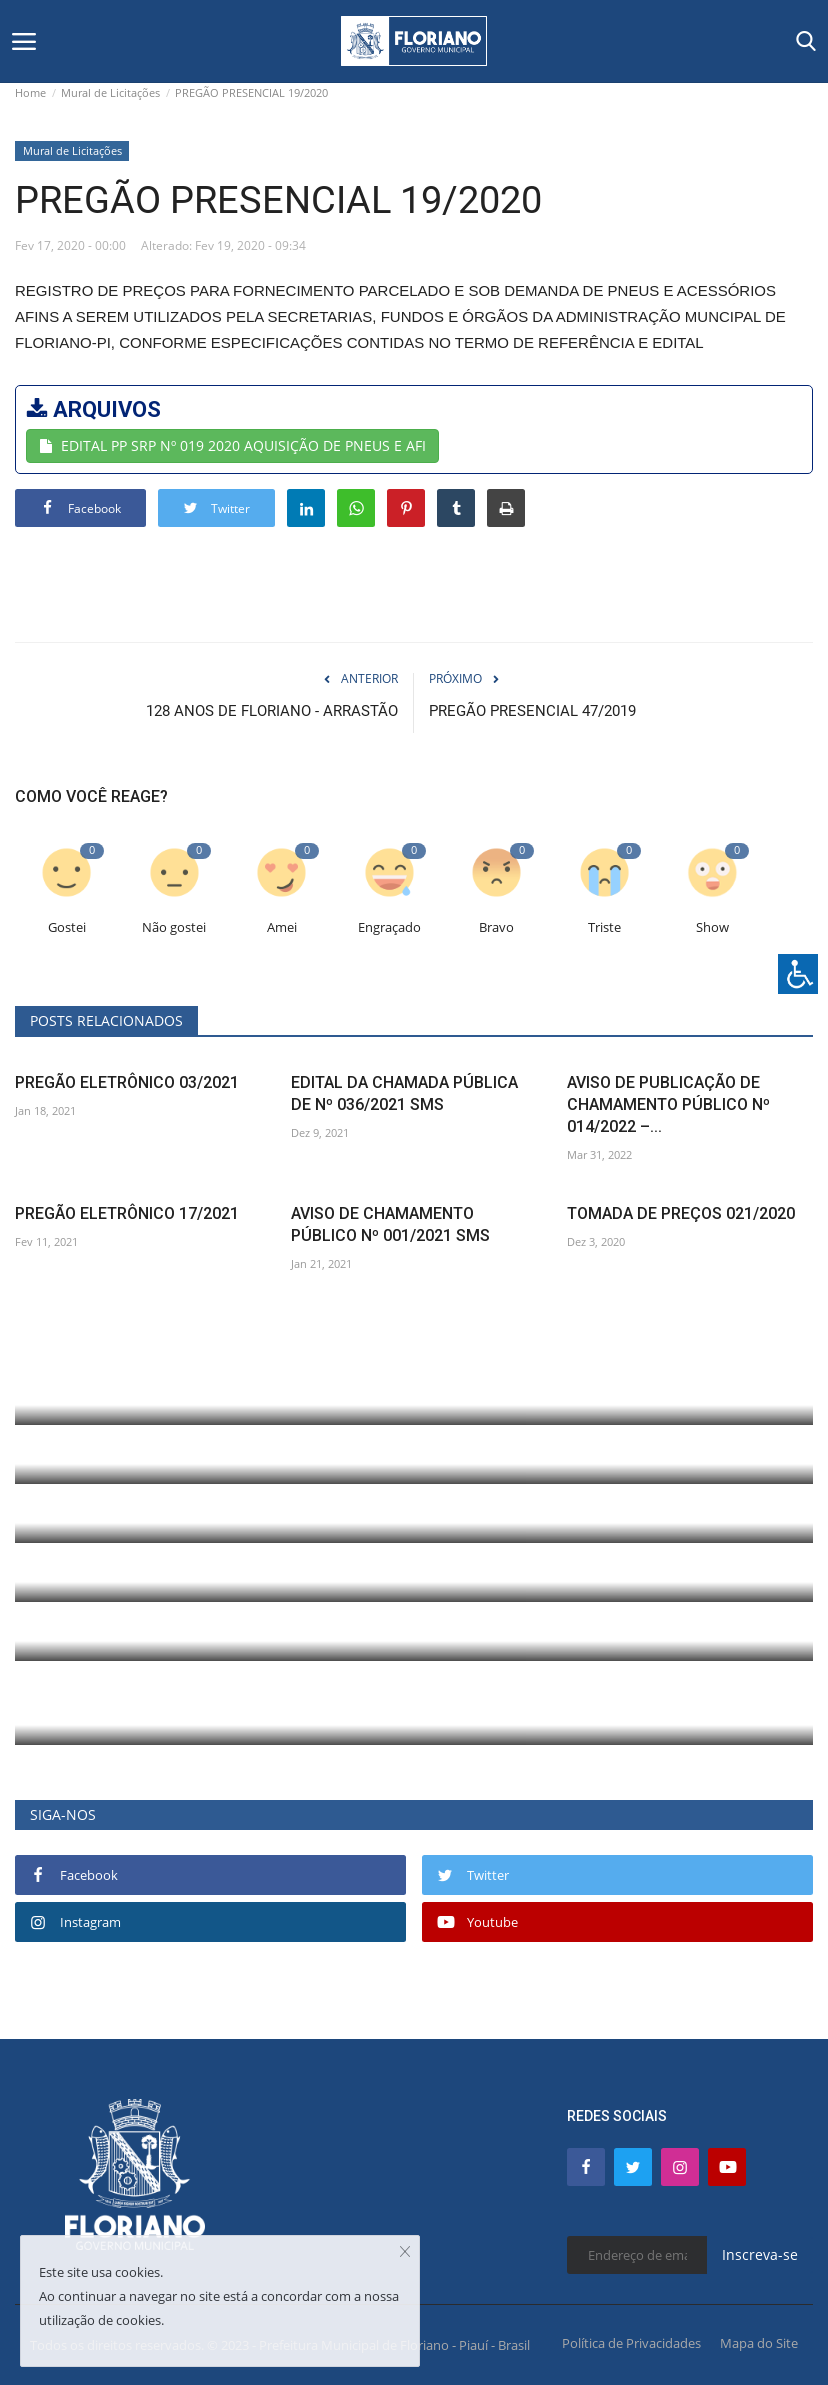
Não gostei (174, 927)
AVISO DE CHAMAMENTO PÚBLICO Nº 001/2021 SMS (390, 1224)
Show (712, 927)
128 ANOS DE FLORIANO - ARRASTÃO (272, 711)
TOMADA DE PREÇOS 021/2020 (681, 1213)
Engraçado (389, 927)
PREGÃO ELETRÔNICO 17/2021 (127, 1213)
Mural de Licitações (110, 92)
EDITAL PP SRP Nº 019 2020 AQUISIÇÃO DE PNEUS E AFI (232, 445)
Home (30, 92)
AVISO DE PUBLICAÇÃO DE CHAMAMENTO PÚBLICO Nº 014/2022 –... (668, 1104)
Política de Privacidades (631, 2343)
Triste (604, 927)
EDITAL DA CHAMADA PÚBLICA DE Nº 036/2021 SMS (404, 1093)
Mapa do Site (759, 2343)
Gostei (67, 927)
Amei (282, 927)
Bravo (496, 927)
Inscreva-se (760, 2254)
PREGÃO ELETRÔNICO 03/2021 (127, 1082)
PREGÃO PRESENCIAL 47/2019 (532, 711)
